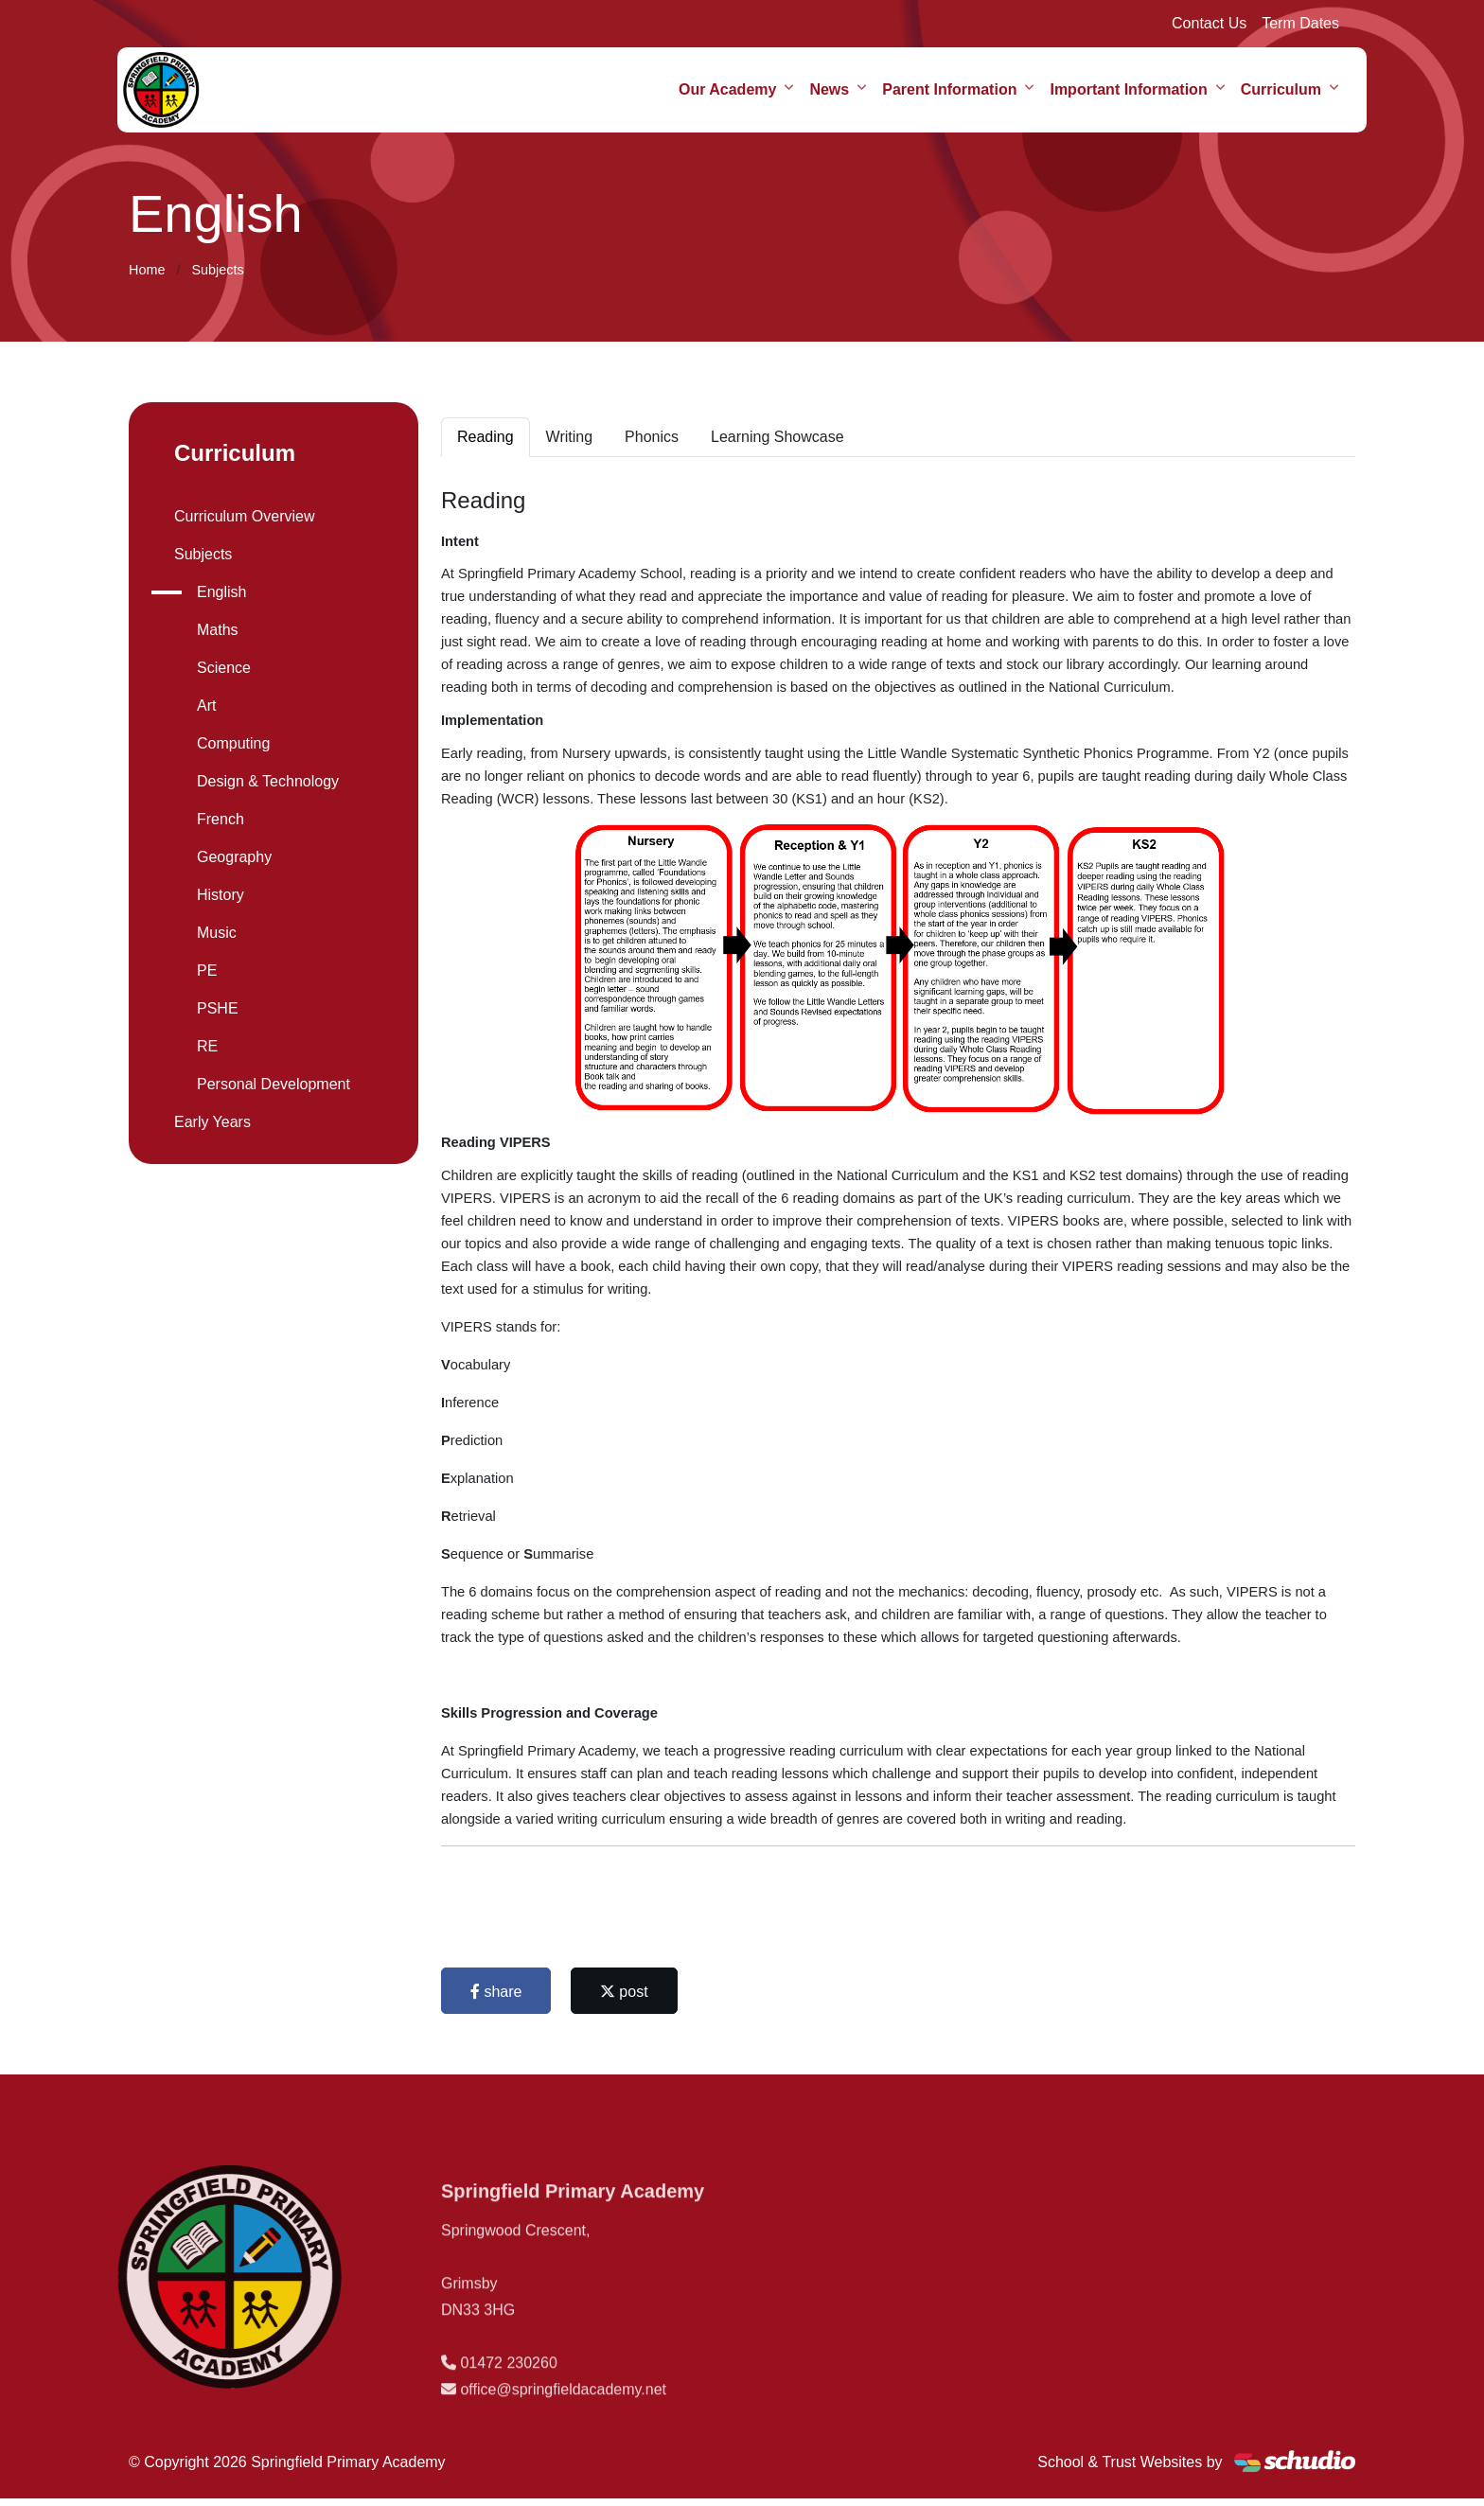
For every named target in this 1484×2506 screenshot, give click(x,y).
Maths (217, 630)
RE (207, 1046)
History (220, 895)
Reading (485, 437)
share (495, 1992)
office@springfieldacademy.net (563, 2420)
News (829, 89)
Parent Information (949, 89)
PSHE (217, 1008)
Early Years (212, 1122)
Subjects (217, 269)
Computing (233, 743)
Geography (234, 857)
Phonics (652, 437)
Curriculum (1281, 89)
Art (206, 705)
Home (147, 269)
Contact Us (1209, 23)
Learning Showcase (777, 437)
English (221, 592)
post (624, 1992)
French (220, 819)
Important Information (1128, 89)
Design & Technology (268, 781)
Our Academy (727, 89)
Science (224, 668)
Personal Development (273, 1084)
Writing (569, 437)
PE (207, 970)
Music (217, 933)
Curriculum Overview (244, 516)
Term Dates (1300, 23)
